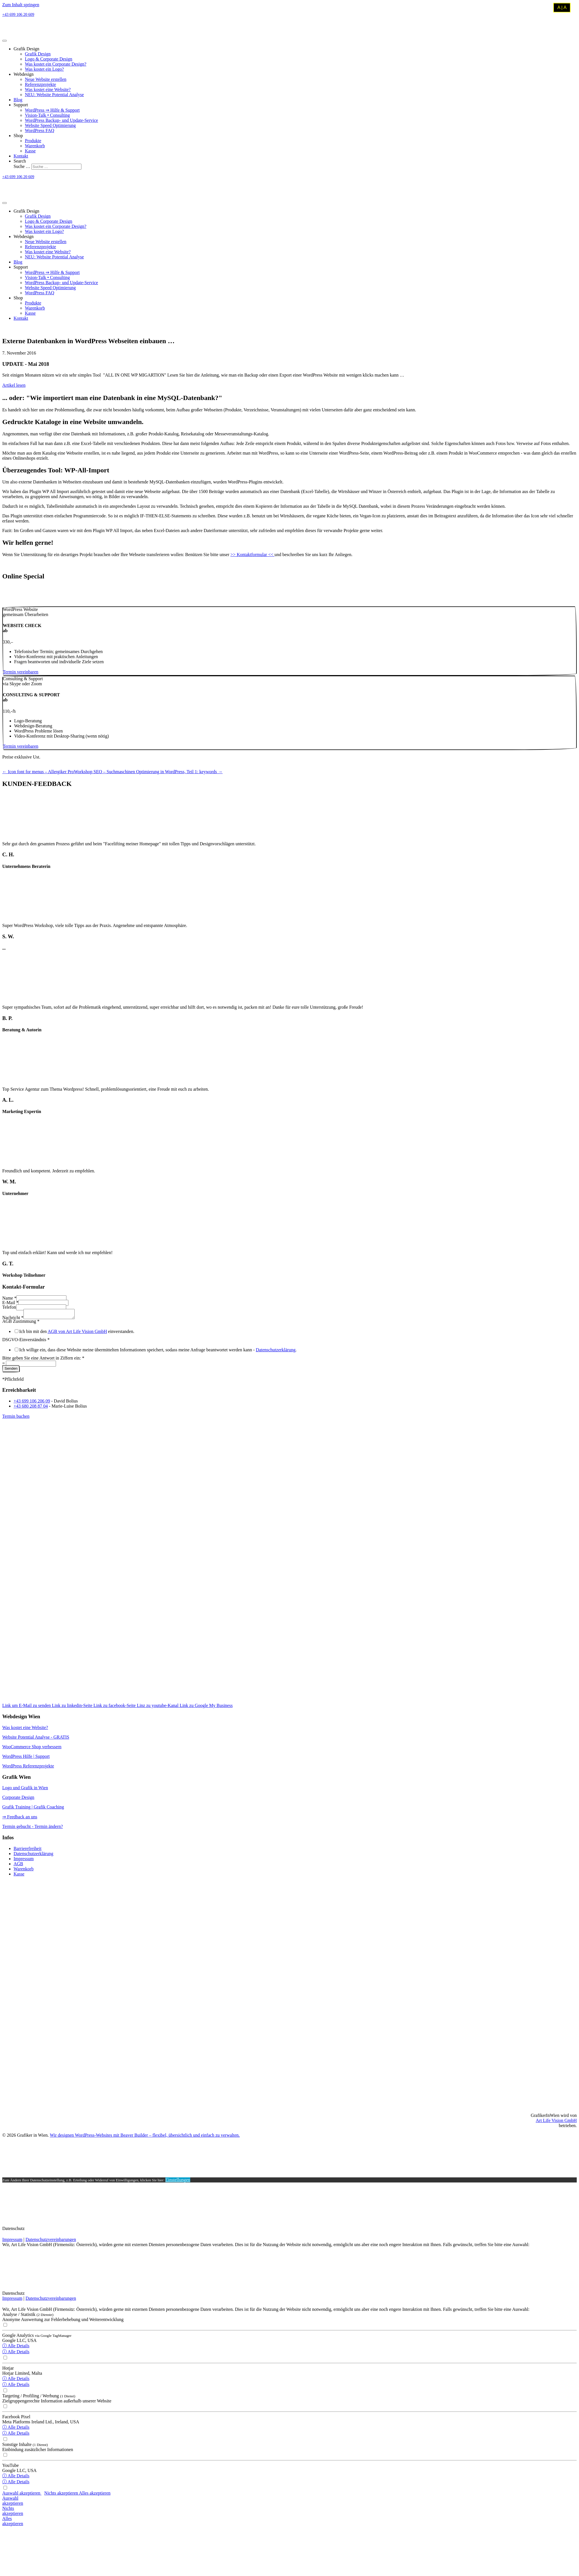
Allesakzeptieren (12, 2523)
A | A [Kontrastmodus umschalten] (562, 7)
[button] (20, 671)
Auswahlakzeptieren (12, 2502)
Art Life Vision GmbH (556, 2122)
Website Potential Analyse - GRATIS (35, 1738)
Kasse (19, 1875)
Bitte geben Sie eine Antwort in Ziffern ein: (43, 1359)
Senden (11, 1370)
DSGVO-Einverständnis (26, 1341)
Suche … (22, 166)
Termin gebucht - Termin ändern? (32, 1828)
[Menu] (4, 41)
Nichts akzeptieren (61, 2494)
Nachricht (12, 1319)
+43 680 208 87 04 (31, 1407)
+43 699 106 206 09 (32, 1402)
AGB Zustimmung (21, 1323)
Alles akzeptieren (95, 2494)
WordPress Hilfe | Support (26, 1758)
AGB (18, 1865)
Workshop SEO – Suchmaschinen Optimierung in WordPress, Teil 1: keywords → (148, 771)
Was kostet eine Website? (25, 1729)
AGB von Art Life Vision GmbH (77, 1333)
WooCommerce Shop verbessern (31, 1748)
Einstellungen (177, 2181)
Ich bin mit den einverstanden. (76, 1333)
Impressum (24, 1860)
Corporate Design (18, 1799)
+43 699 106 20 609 (18, 14)
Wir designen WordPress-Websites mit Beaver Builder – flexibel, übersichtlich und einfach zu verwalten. (145, 2136)
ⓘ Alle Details (15, 2347)
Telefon (9, 1307)
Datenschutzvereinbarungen (50, 2241)
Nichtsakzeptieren (12, 2512)
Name (9, 1298)
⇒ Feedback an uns (19, 1818)
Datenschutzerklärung (275, 1351)
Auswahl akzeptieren (22, 2494)
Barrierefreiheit (28, 1850)
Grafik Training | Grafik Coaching (33, 1808)
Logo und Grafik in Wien (25, 1789)
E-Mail (10, 1302)
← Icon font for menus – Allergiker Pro (38, 771)
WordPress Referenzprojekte (28, 1767)
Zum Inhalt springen (20, 4)
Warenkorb (24, 1870)
